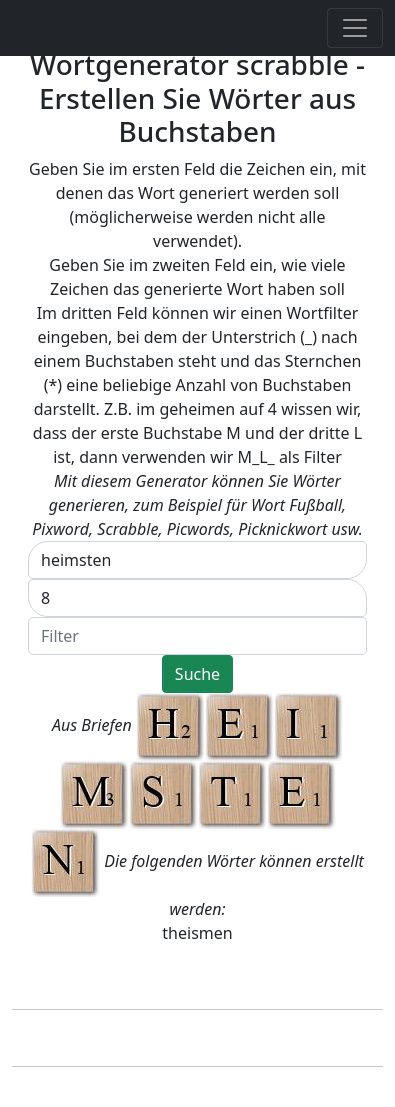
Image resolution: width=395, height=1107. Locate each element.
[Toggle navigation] (355, 28)
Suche (197, 674)
